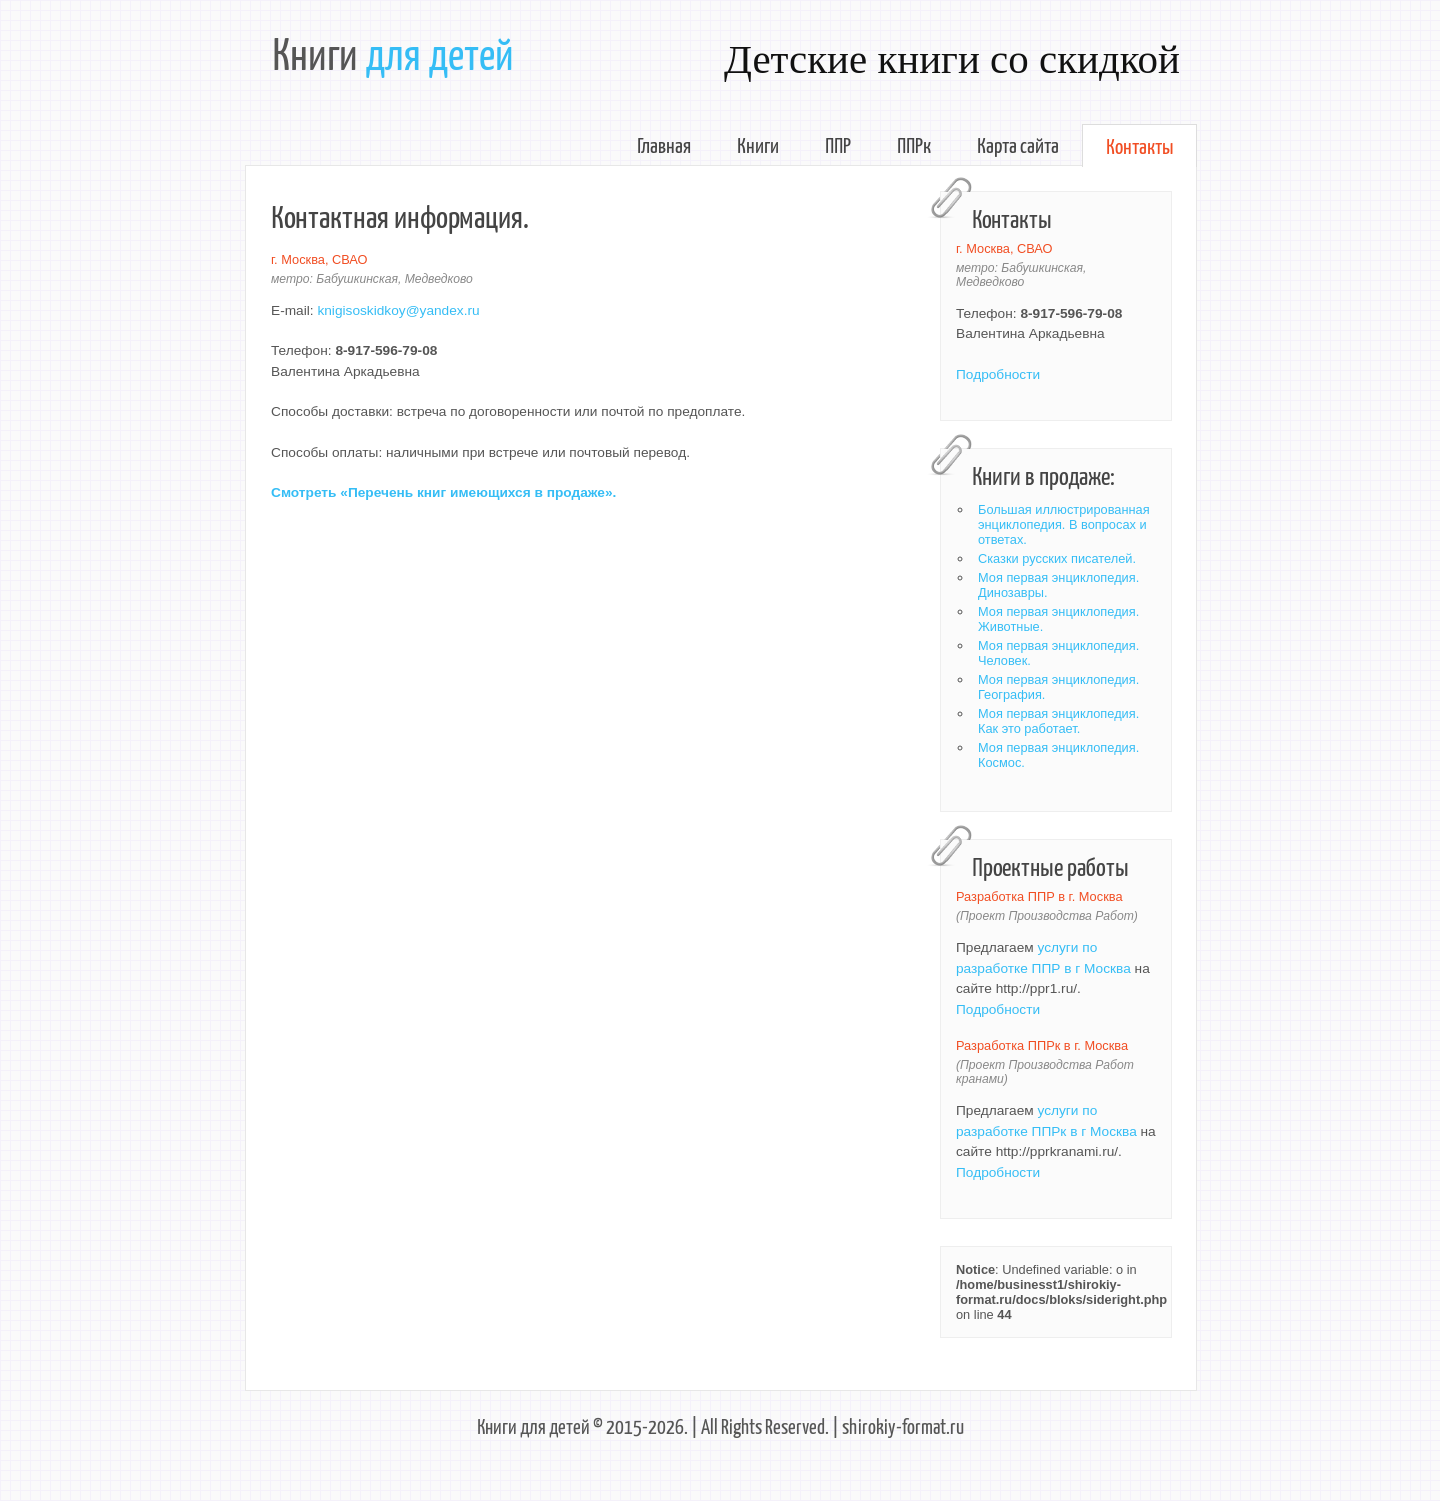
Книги (758, 144)
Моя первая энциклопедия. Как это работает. (1058, 721)
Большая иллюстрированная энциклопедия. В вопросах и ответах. (1064, 524)
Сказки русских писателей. (1057, 558)
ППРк (914, 144)
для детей (439, 52)
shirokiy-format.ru (903, 1425)
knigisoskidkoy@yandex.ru (398, 310)
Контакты (1139, 145)
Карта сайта (1018, 144)
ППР (838, 144)
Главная (664, 144)
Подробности (998, 374)
